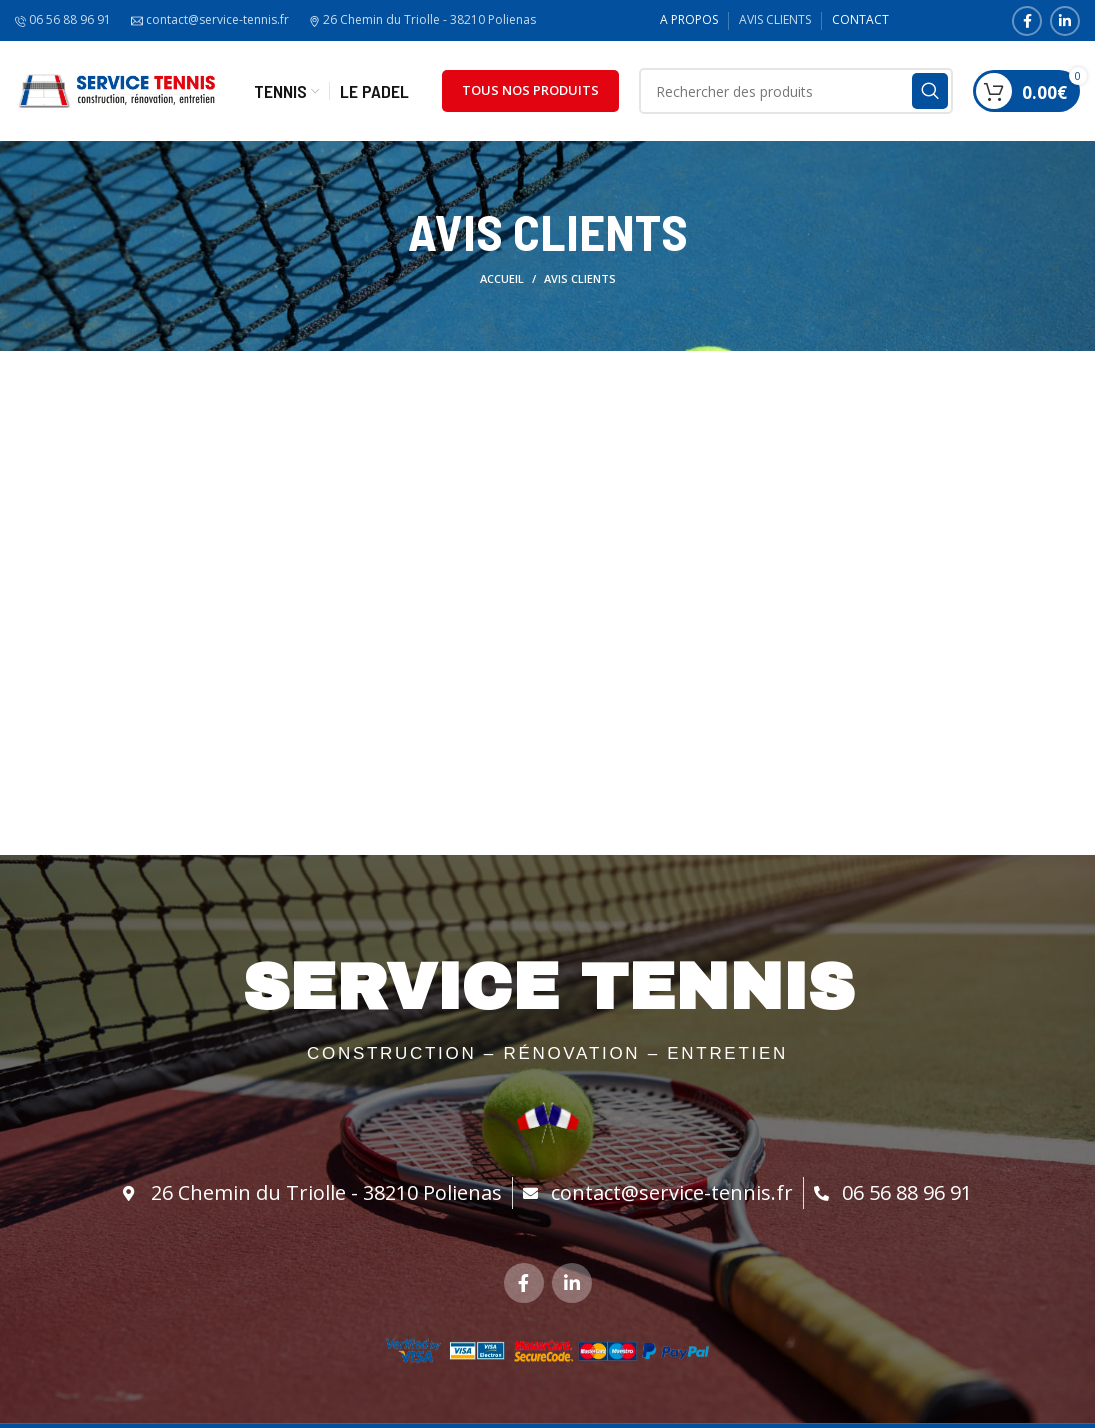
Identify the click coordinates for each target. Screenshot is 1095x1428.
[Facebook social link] (1027, 21)
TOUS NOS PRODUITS (530, 90)
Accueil (502, 278)
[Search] (796, 91)
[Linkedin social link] (1065, 21)
